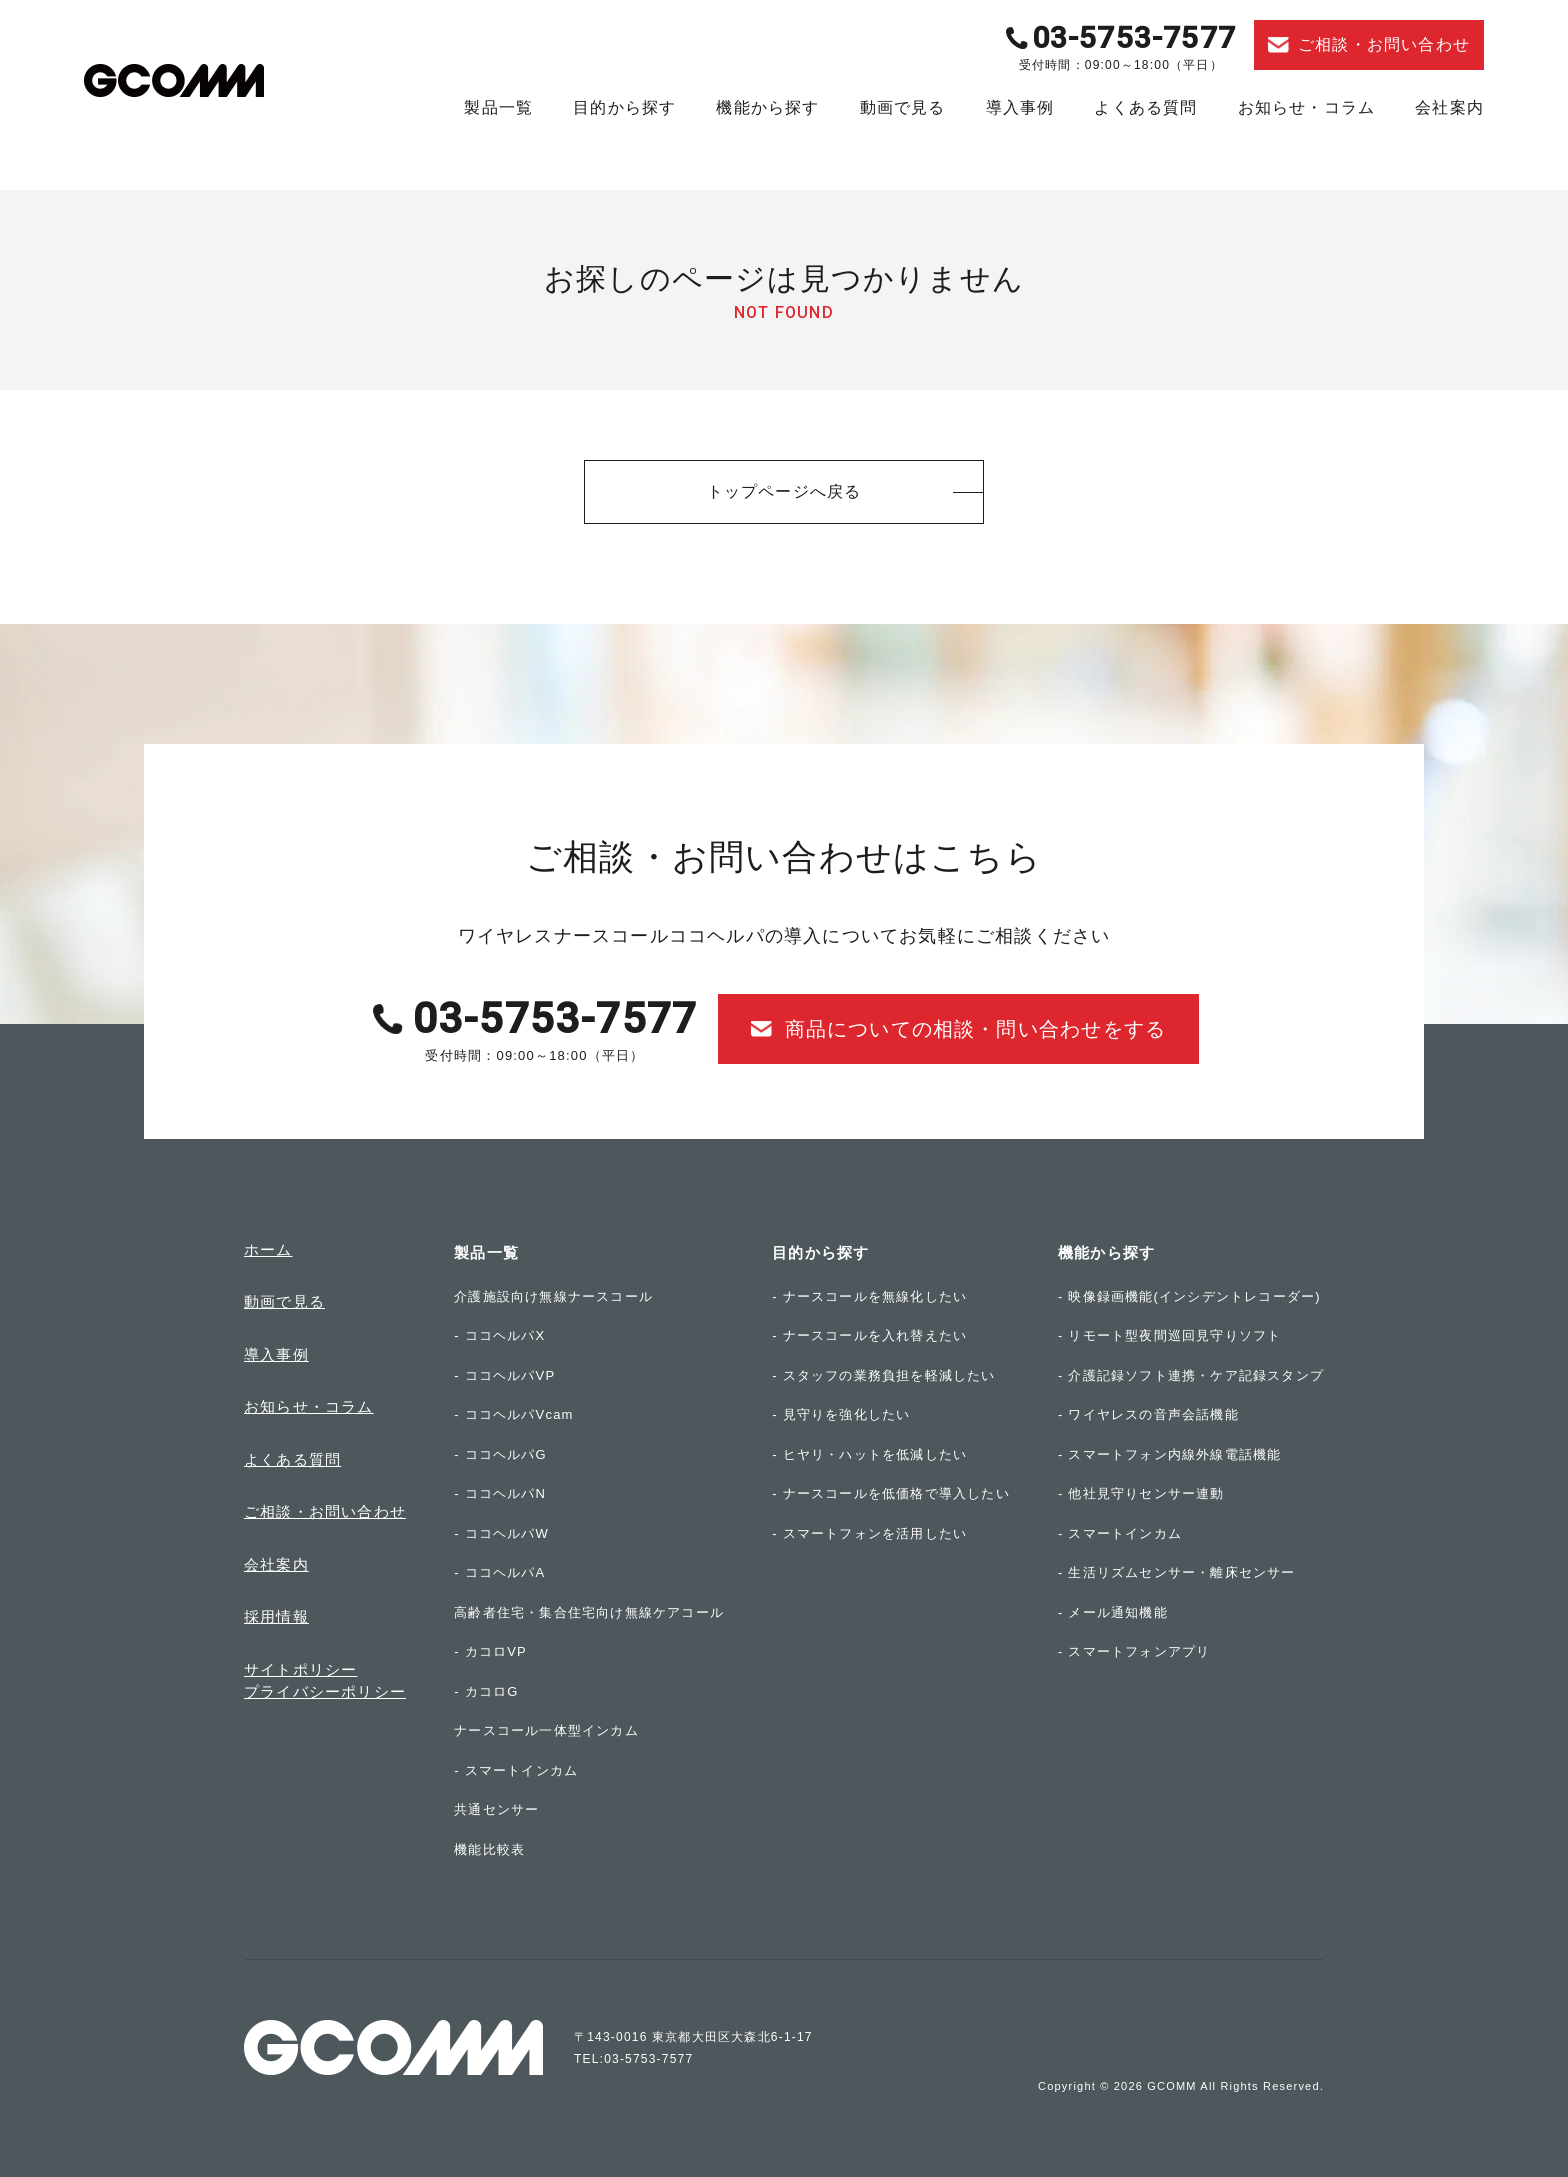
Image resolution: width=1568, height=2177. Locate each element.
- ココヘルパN (500, 1493)
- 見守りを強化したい (841, 1414)
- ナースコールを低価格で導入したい (891, 1493)
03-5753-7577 (1134, 37)
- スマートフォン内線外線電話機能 (1169, 1454)
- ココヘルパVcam (513, 1414)
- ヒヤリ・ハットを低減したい (869, 1454)
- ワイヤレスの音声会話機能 (1148, 1414)
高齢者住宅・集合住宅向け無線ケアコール (589, 1612)
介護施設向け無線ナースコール (553, 1296)
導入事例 (1020, 107)
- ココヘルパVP (504, 1375)
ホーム (268, 1249)
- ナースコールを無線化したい (869, 1296)
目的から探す (624, 107)
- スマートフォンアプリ (1134, 1651)
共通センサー (496, 1809)
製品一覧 (498, 107)
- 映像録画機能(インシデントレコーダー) (1189, 1296)
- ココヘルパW (501, 1533)
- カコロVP (490, 1651)
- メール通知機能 (1113, 1612)
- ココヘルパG (500, 1454)
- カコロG (486, 1691)
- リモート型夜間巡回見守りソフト (1169, 1335)
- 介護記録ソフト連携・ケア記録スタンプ (1191, 1375)
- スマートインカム (516, 1770)
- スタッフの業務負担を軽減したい (883, 1375)
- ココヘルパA (499, 1572)
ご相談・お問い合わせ (325, 1511)
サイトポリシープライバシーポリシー (325, 1681)
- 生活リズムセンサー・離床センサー (1177, 1572)
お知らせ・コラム (1307, 107)
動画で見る (903, 107)
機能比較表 (489, 1849)
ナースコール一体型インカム (546, 1730)
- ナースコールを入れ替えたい (869, 1335)
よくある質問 (1145, 107)
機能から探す (767, 107)
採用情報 (276, 1616)
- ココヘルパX (499, 1335)
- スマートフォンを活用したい (869, 1533)
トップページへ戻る (784, 491)
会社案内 (1449, 107)
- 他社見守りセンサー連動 (1141, 1493)
